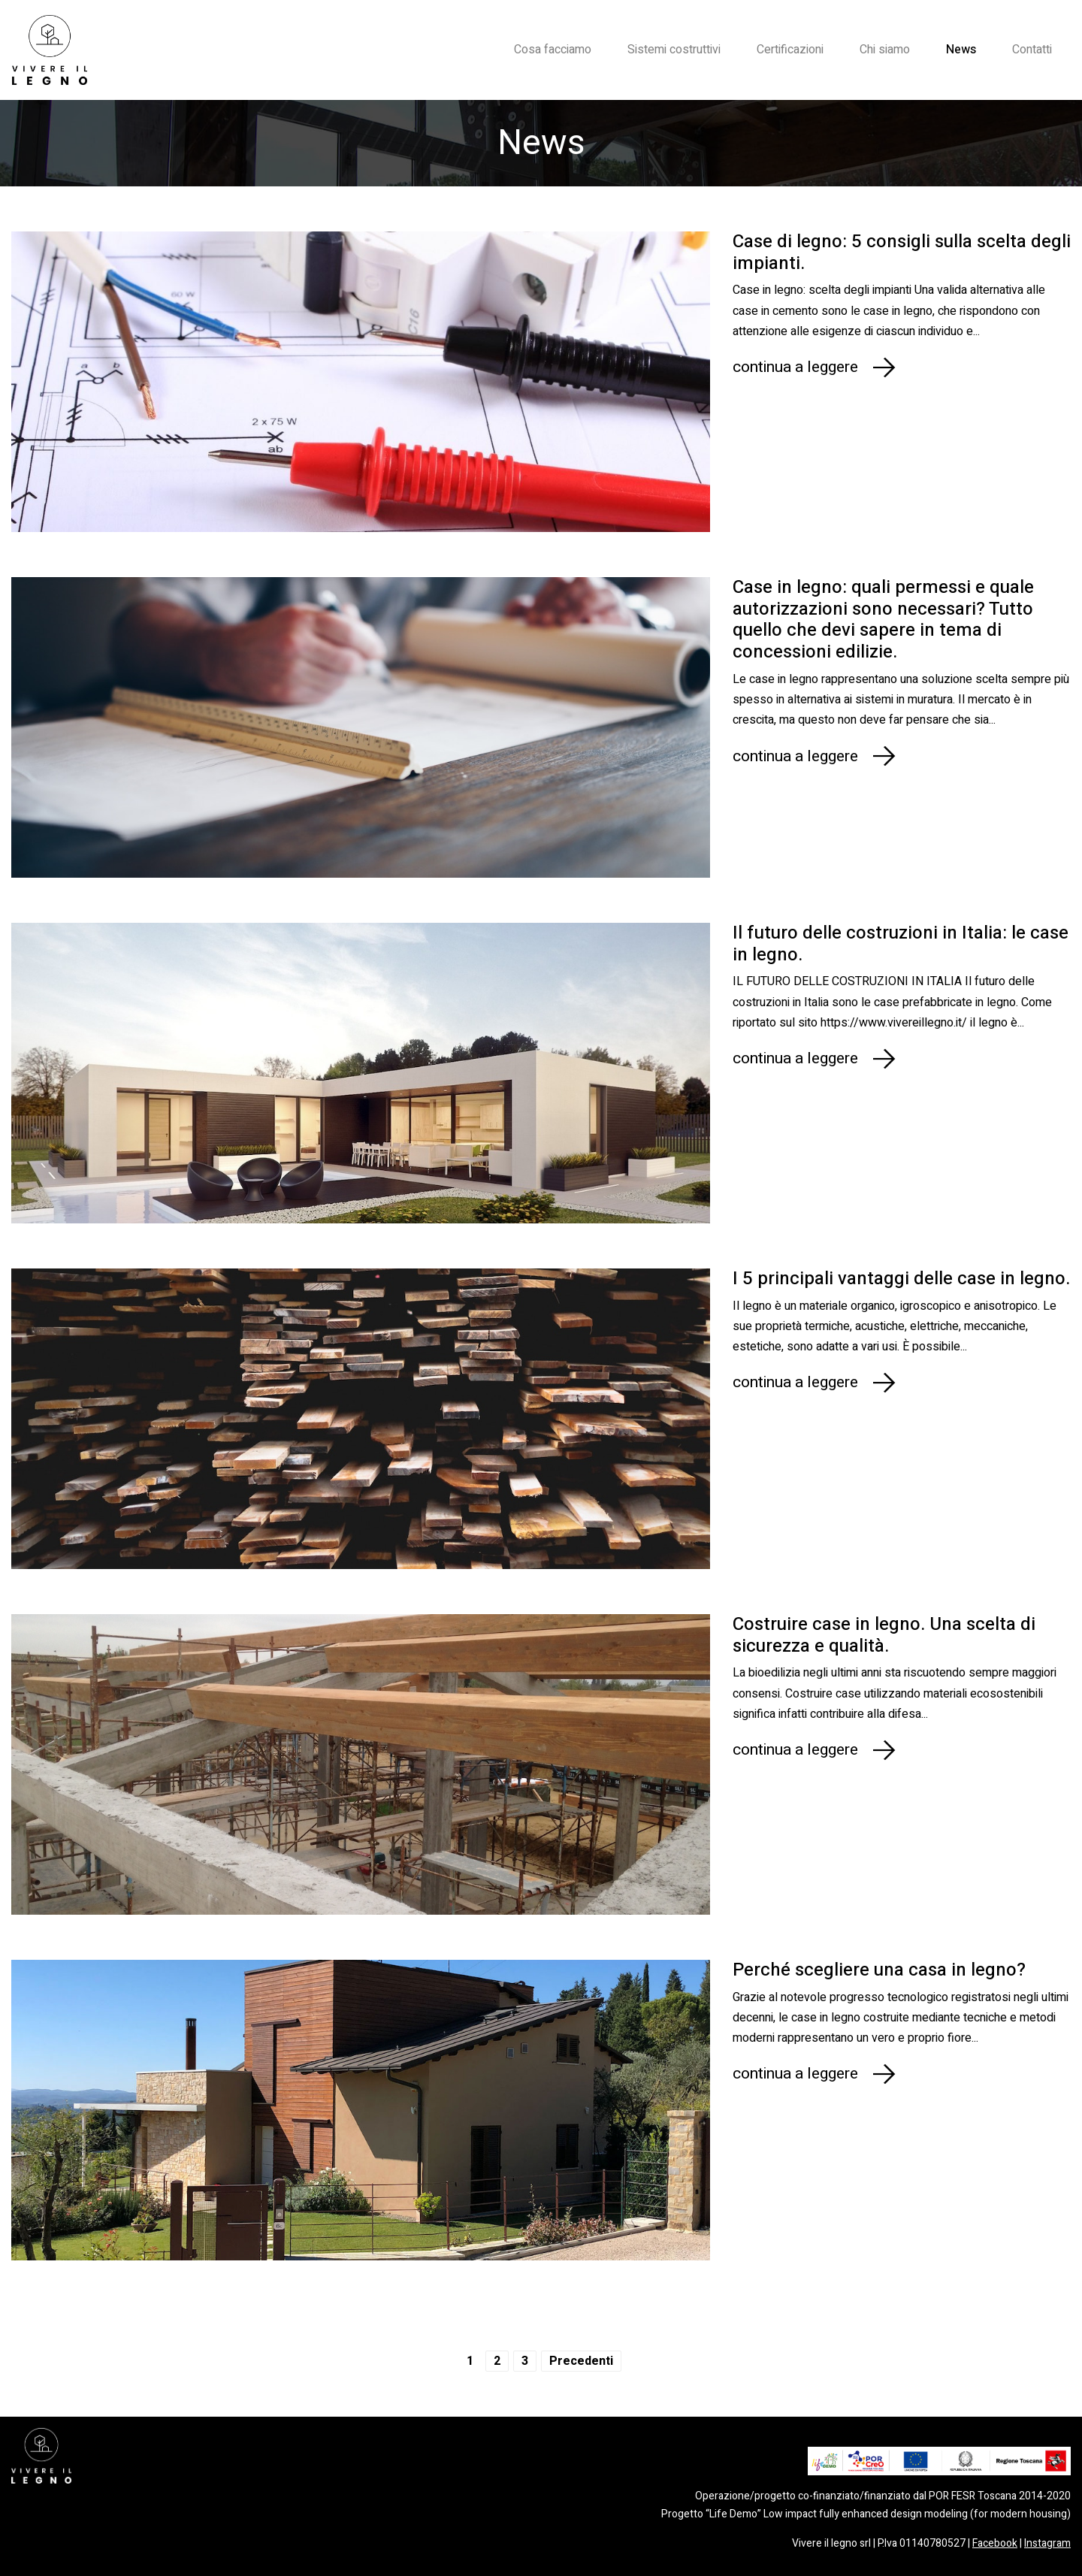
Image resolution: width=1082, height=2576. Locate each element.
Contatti (1032, 50)
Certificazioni (790, 50)
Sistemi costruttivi (674, 50)
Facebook (994, 2543)
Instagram (1047, 2543)
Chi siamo (885, 50)
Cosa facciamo (552, 50)
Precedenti (581, 2361)
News (961, 50)
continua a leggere (795, 367)
